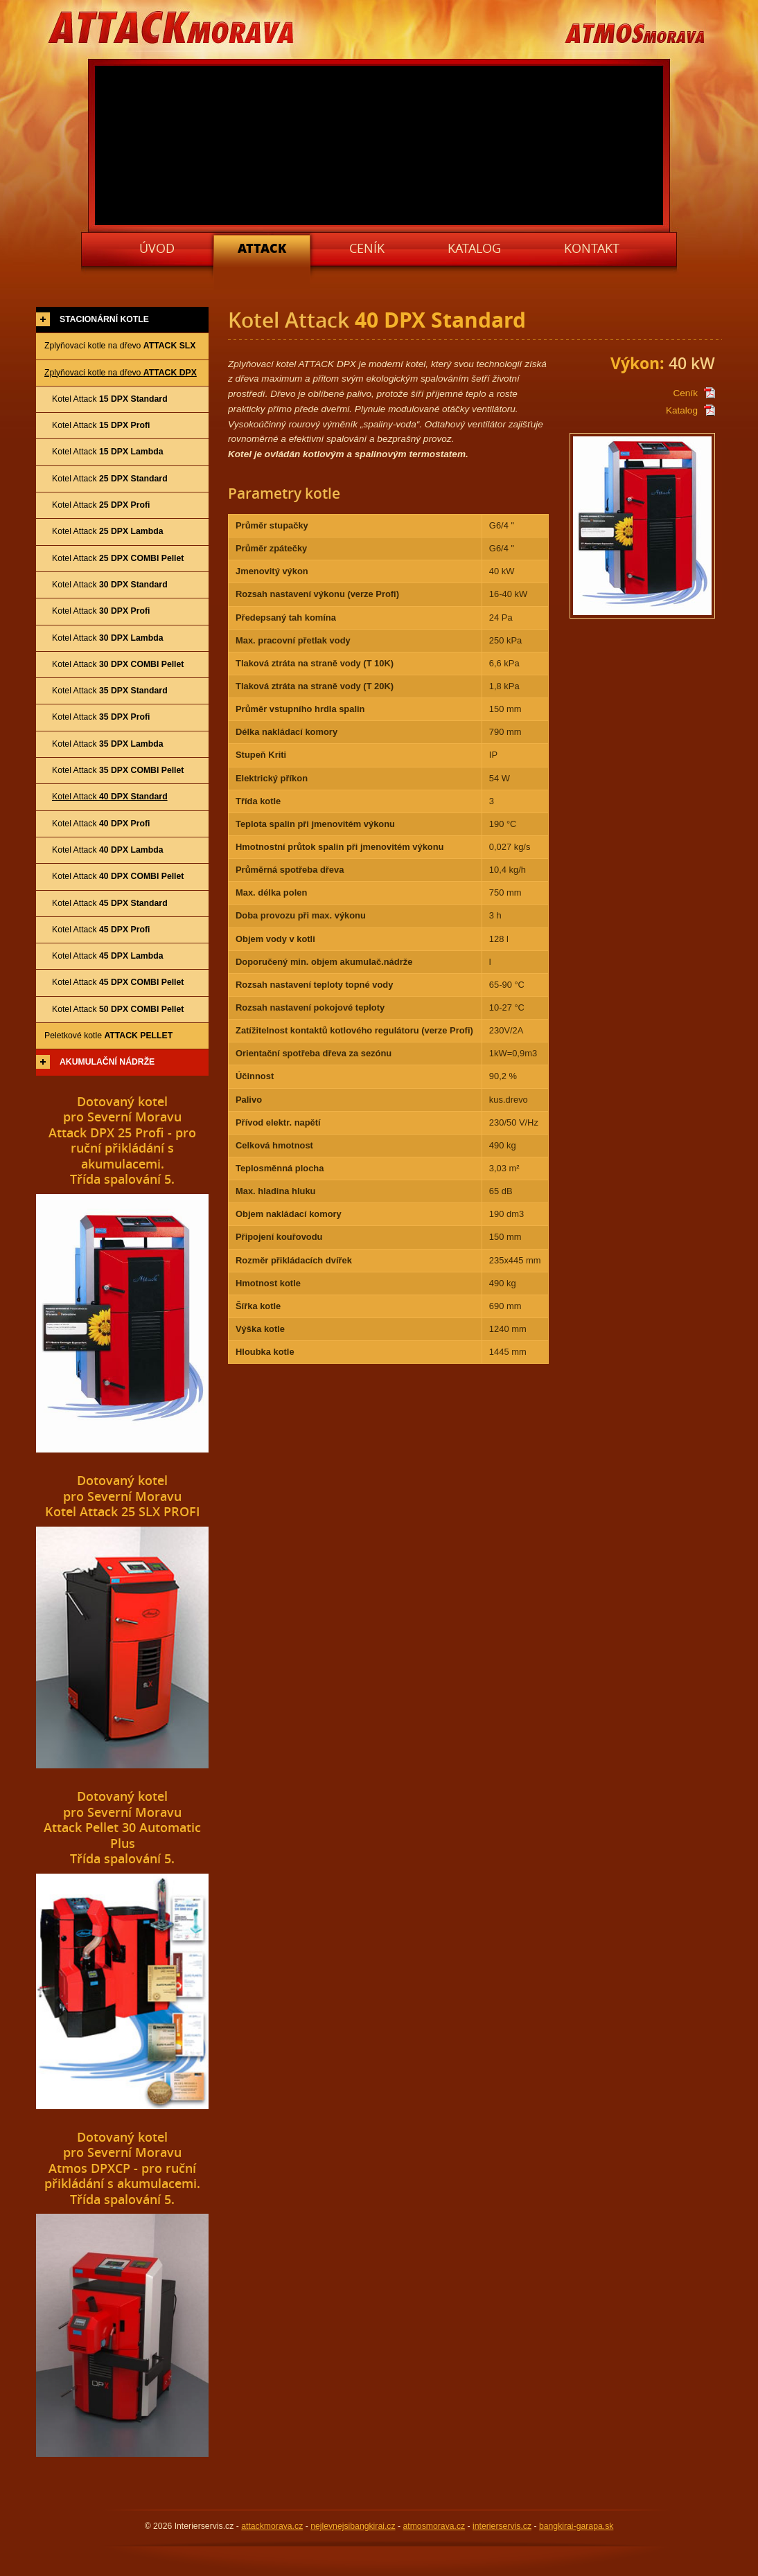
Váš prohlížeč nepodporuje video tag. (380, 145)
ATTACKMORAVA (171, 29)
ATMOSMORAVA (633, 33)
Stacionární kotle (104, 319)
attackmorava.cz (272, 2526)
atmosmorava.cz (434, 2526)
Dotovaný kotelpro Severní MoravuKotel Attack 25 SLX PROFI (122, 1496)
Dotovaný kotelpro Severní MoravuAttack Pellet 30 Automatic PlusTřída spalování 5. (122, 1827)
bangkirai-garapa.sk (576, 2526)
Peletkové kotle (108, 1035)
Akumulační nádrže (107, 1062)
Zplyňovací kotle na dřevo (119, 345)
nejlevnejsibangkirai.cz (352, 2526)
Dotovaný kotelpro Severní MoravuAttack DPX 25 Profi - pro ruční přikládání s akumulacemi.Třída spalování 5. (122, 1140)
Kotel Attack (110, 399)
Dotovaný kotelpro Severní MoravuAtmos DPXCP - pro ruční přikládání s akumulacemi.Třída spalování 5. (122, 2168)
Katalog (682, 410)
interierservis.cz (502, 2526)
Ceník (685, 393)
